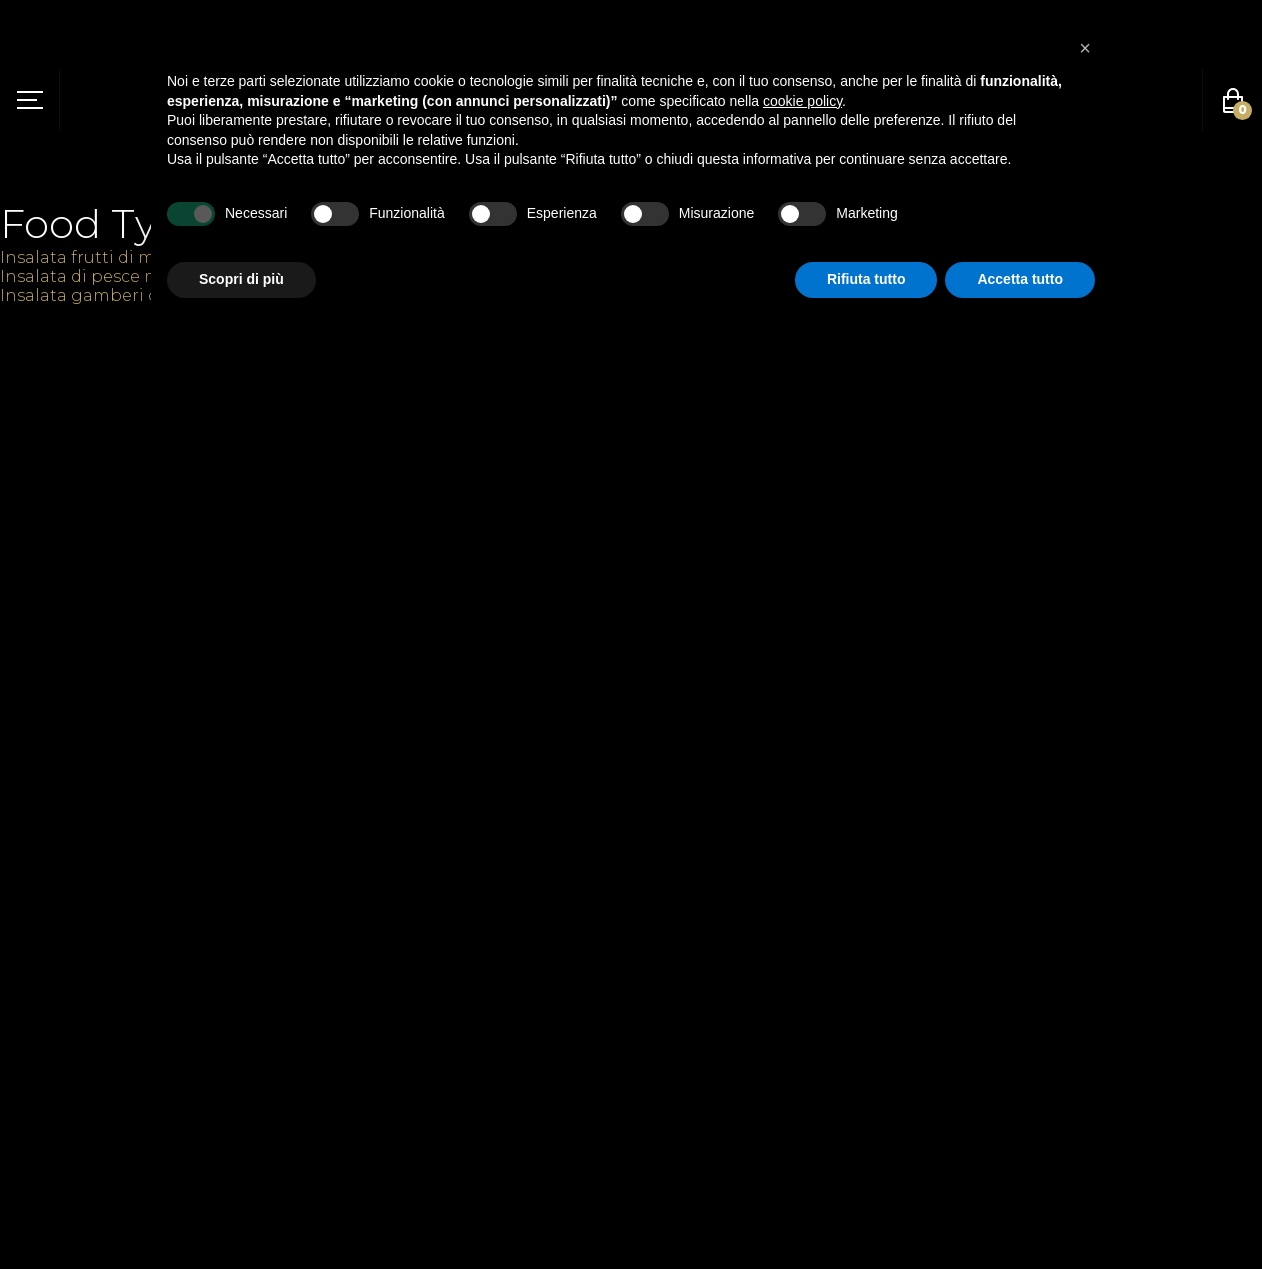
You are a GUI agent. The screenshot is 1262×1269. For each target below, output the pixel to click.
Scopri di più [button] (241, 279)
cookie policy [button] (802, 101)
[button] (1085, 48)
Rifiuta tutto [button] (866, 279)
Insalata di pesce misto (96, 276)
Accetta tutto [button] (1020, 279)
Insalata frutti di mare (91, 257)
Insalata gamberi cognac (105, 295)
